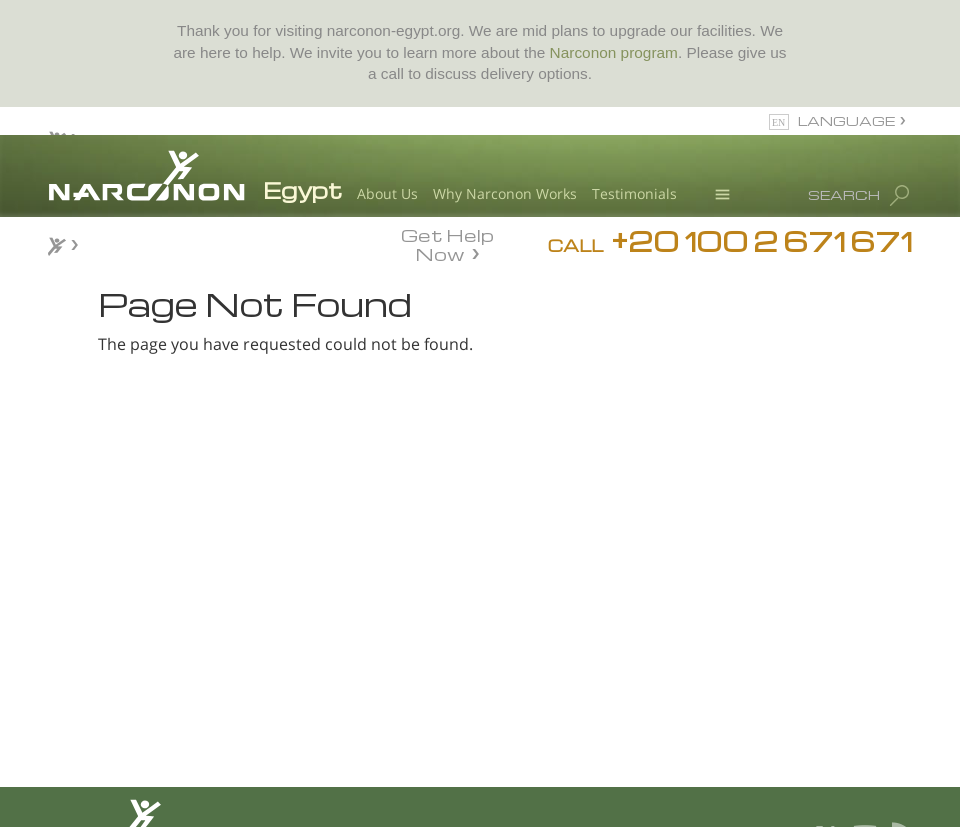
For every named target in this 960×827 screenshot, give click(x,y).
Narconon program (614, 52)
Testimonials (634, 193)
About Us (387, 193)
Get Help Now (447, 243)
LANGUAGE (846, 120)
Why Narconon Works (505, 193)
